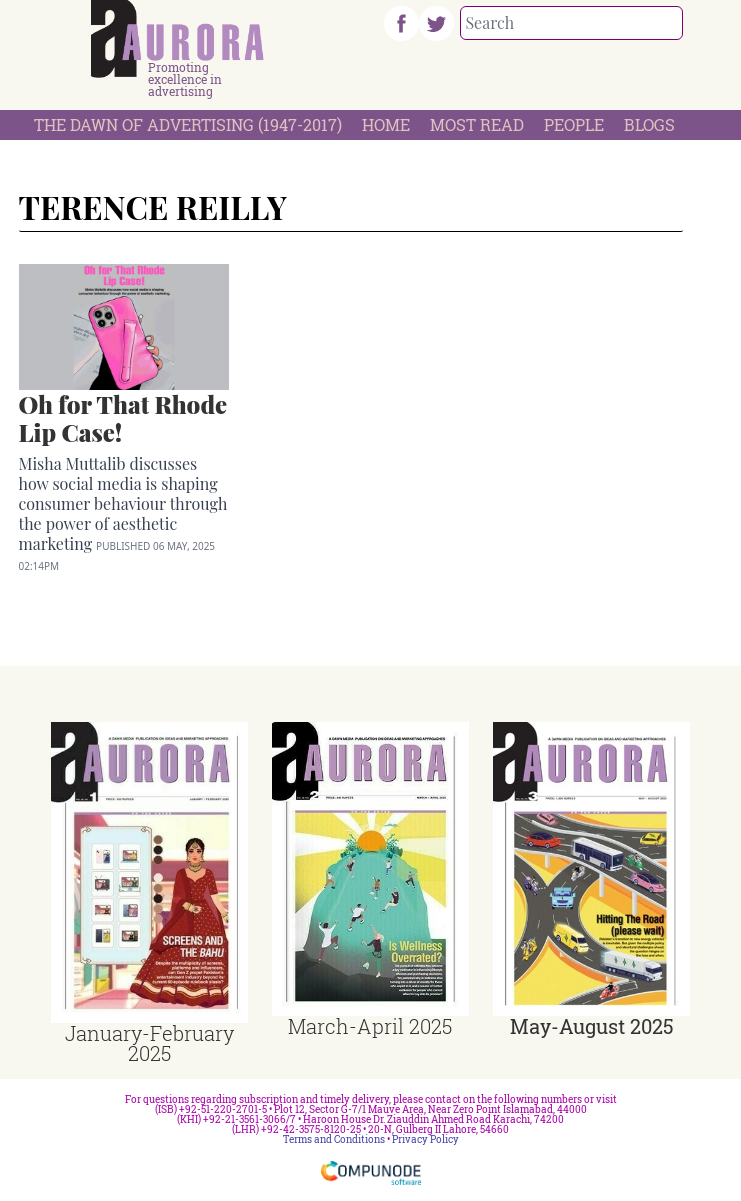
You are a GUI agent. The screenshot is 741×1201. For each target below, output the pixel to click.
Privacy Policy (425, 1139)
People (574, 124)
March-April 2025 (370, 1026)
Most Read (477, 124)
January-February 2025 (149, 1043)
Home (386, 124)
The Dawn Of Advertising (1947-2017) (188, 124)
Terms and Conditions (334, 1139)
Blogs (649, 124)
